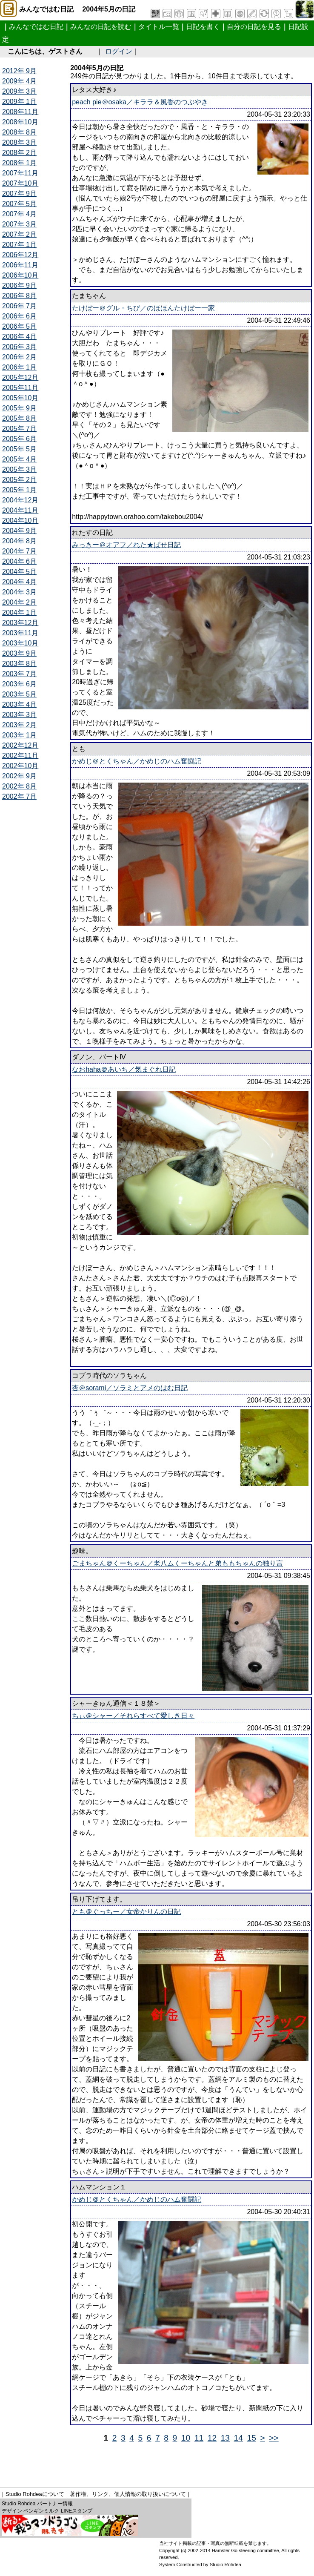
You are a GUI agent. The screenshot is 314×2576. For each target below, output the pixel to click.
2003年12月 (20, 622)
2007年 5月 (19, 203)
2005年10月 (20, 398)
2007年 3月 (19, 224)
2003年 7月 (19, 673)
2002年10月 (20, 765)
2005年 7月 (19, 428)
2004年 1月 (19, 612)
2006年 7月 (19, 306)
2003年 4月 (19, 704)
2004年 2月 (19, 602)
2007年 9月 (19, 193)
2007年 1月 (19, 244)
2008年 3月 (19, 142)
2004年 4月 (19, 581)
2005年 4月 (19, 459)
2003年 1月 (19, 735)
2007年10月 (20, 183)
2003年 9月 (19, 653)
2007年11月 (20, 173)
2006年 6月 (19, 316)
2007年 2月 (19, 234)
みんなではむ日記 (36, 26)
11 (198, 2437)
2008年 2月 (19, 152)
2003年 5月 (19, 694)
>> (273, 2437)
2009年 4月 (19, 81)
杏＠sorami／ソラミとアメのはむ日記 (130, 1387)
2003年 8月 (19, 663)
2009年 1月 (19, 101)
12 (212, 2437)
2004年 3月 (19, 592)
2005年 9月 (19, 408)
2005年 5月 (19, 449)
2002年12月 (20, 745)
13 (225, 2437)
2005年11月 (20, 387)
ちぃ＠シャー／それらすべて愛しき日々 (133, 1715)
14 (238, 2437)
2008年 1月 (19, 162)
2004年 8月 (19, 541)
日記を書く (203, 26)
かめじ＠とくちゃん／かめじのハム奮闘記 (136, 761)
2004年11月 (20, 510)
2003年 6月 (19, 684)
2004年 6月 (19, 561)
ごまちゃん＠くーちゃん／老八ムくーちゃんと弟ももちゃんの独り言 (177, 1563)
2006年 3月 (19, 346)
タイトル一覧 (158, 26)
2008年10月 (20, 122)
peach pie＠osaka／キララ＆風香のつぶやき (140, 102)
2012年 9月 (19, 71)
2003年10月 (20, 643)
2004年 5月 (19, 571)
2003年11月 (20, 633)
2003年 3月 (19, 714)
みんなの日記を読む (100, 26)
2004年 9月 (19, 530)
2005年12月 (20, 377)
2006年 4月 (19, 336)
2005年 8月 (19, 418)
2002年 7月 (19, 796)
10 (185, 2437)
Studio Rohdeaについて (35, 2494)
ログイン (118, 51)
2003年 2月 (19, 725)
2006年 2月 (19, 357)
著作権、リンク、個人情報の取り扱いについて (128, 2494)
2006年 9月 (19, 285)
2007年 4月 (19, 214)
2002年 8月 (19, 786)
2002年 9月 (19, 776)
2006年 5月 (19, 326)
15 (251, 2437)
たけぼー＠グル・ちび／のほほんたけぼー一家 (143, 308)
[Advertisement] (157, 2462)
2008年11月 (20, 111)
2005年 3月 (19, 469)
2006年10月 (20, 275)
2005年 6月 (19, 438)
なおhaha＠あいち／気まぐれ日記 (124, 1069)
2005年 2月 (19, 479)
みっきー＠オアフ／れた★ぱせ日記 (126, 544)
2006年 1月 (19, 367)
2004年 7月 (19, 551)
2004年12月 (20, 500)
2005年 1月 (19, 489)
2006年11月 (20, 265)
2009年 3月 (19, 91)
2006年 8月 (19, 295)
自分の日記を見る (254, 26)
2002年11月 (20, 755)
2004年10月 (20, 520)
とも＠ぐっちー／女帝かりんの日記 (126, 1911)
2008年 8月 (19, 132)
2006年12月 (20, 254)
